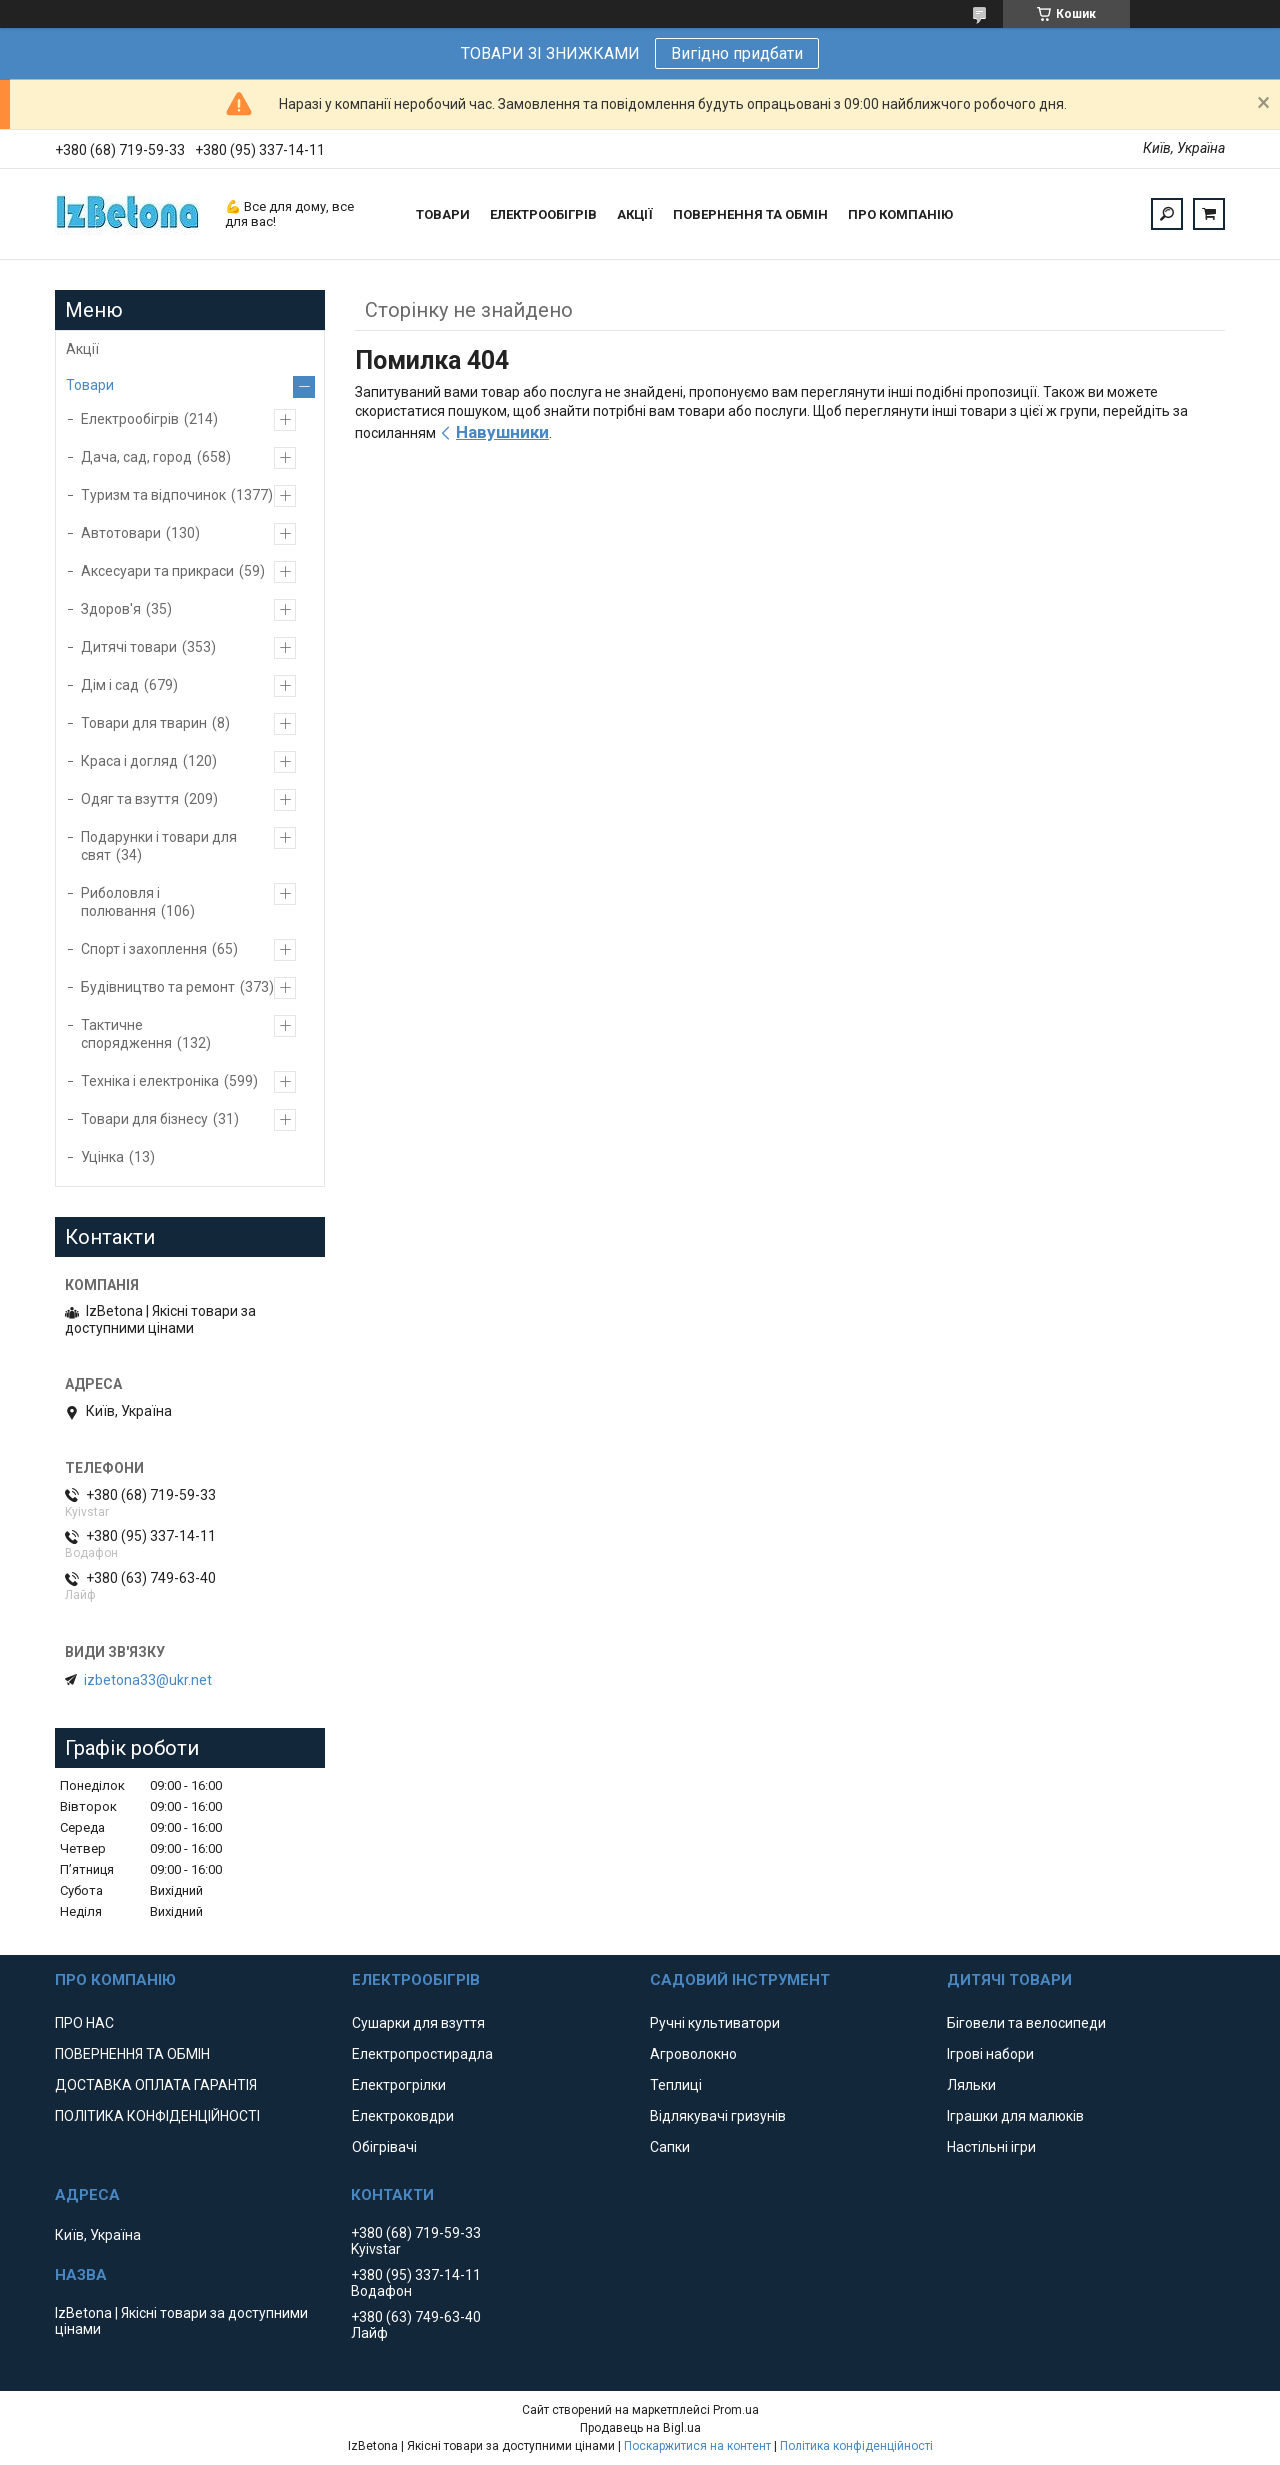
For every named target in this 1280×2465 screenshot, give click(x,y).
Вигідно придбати (737, 53)
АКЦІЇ (635, 214)
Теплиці (676, 2085)
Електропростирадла (422, 2054)
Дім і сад (110, 685)
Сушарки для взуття (418, 2023)
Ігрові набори (990, 2054)
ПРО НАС (84, 2023)
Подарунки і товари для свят (159, 846)
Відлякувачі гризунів (718, 2116)
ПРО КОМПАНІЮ (900, 214)
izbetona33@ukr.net (148, 1680)
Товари (90, 385)
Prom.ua (736, 2410)
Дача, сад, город (136, 457)
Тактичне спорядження (126, 1034)
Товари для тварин (144, 723)
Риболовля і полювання (120, 902)
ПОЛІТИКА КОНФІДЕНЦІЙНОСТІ (157, 2116)
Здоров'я (111, 609)
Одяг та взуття (130, 799)
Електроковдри (403, 2116)
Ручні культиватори (715, 2023)
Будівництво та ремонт (158, 987)
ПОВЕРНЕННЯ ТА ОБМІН (750, 214)
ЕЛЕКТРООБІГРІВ (543, 214)
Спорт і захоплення (144, 949)
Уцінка (102, 1157)
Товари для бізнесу (144, 1119)
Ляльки (971, 2085)
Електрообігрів (130, 419)
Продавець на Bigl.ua (640, 2428)
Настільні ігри (991, 2147)
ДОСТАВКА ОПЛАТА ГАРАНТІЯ (156, 2085)
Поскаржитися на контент (697, 2446)
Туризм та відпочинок (153, 495)
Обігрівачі (384, 2147)
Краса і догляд (129, 761)
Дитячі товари (129, 647)
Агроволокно (693, 2054)
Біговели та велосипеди (1026, 2023)
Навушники (502, 432)
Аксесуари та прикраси (157, 571)
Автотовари (121, 533)
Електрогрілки (399, 2085)
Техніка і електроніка (150, 1081)
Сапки (670, 2147)
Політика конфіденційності (856, 2446)
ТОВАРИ (443, 214)
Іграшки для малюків (1015, 2116)
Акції (82, 349)
